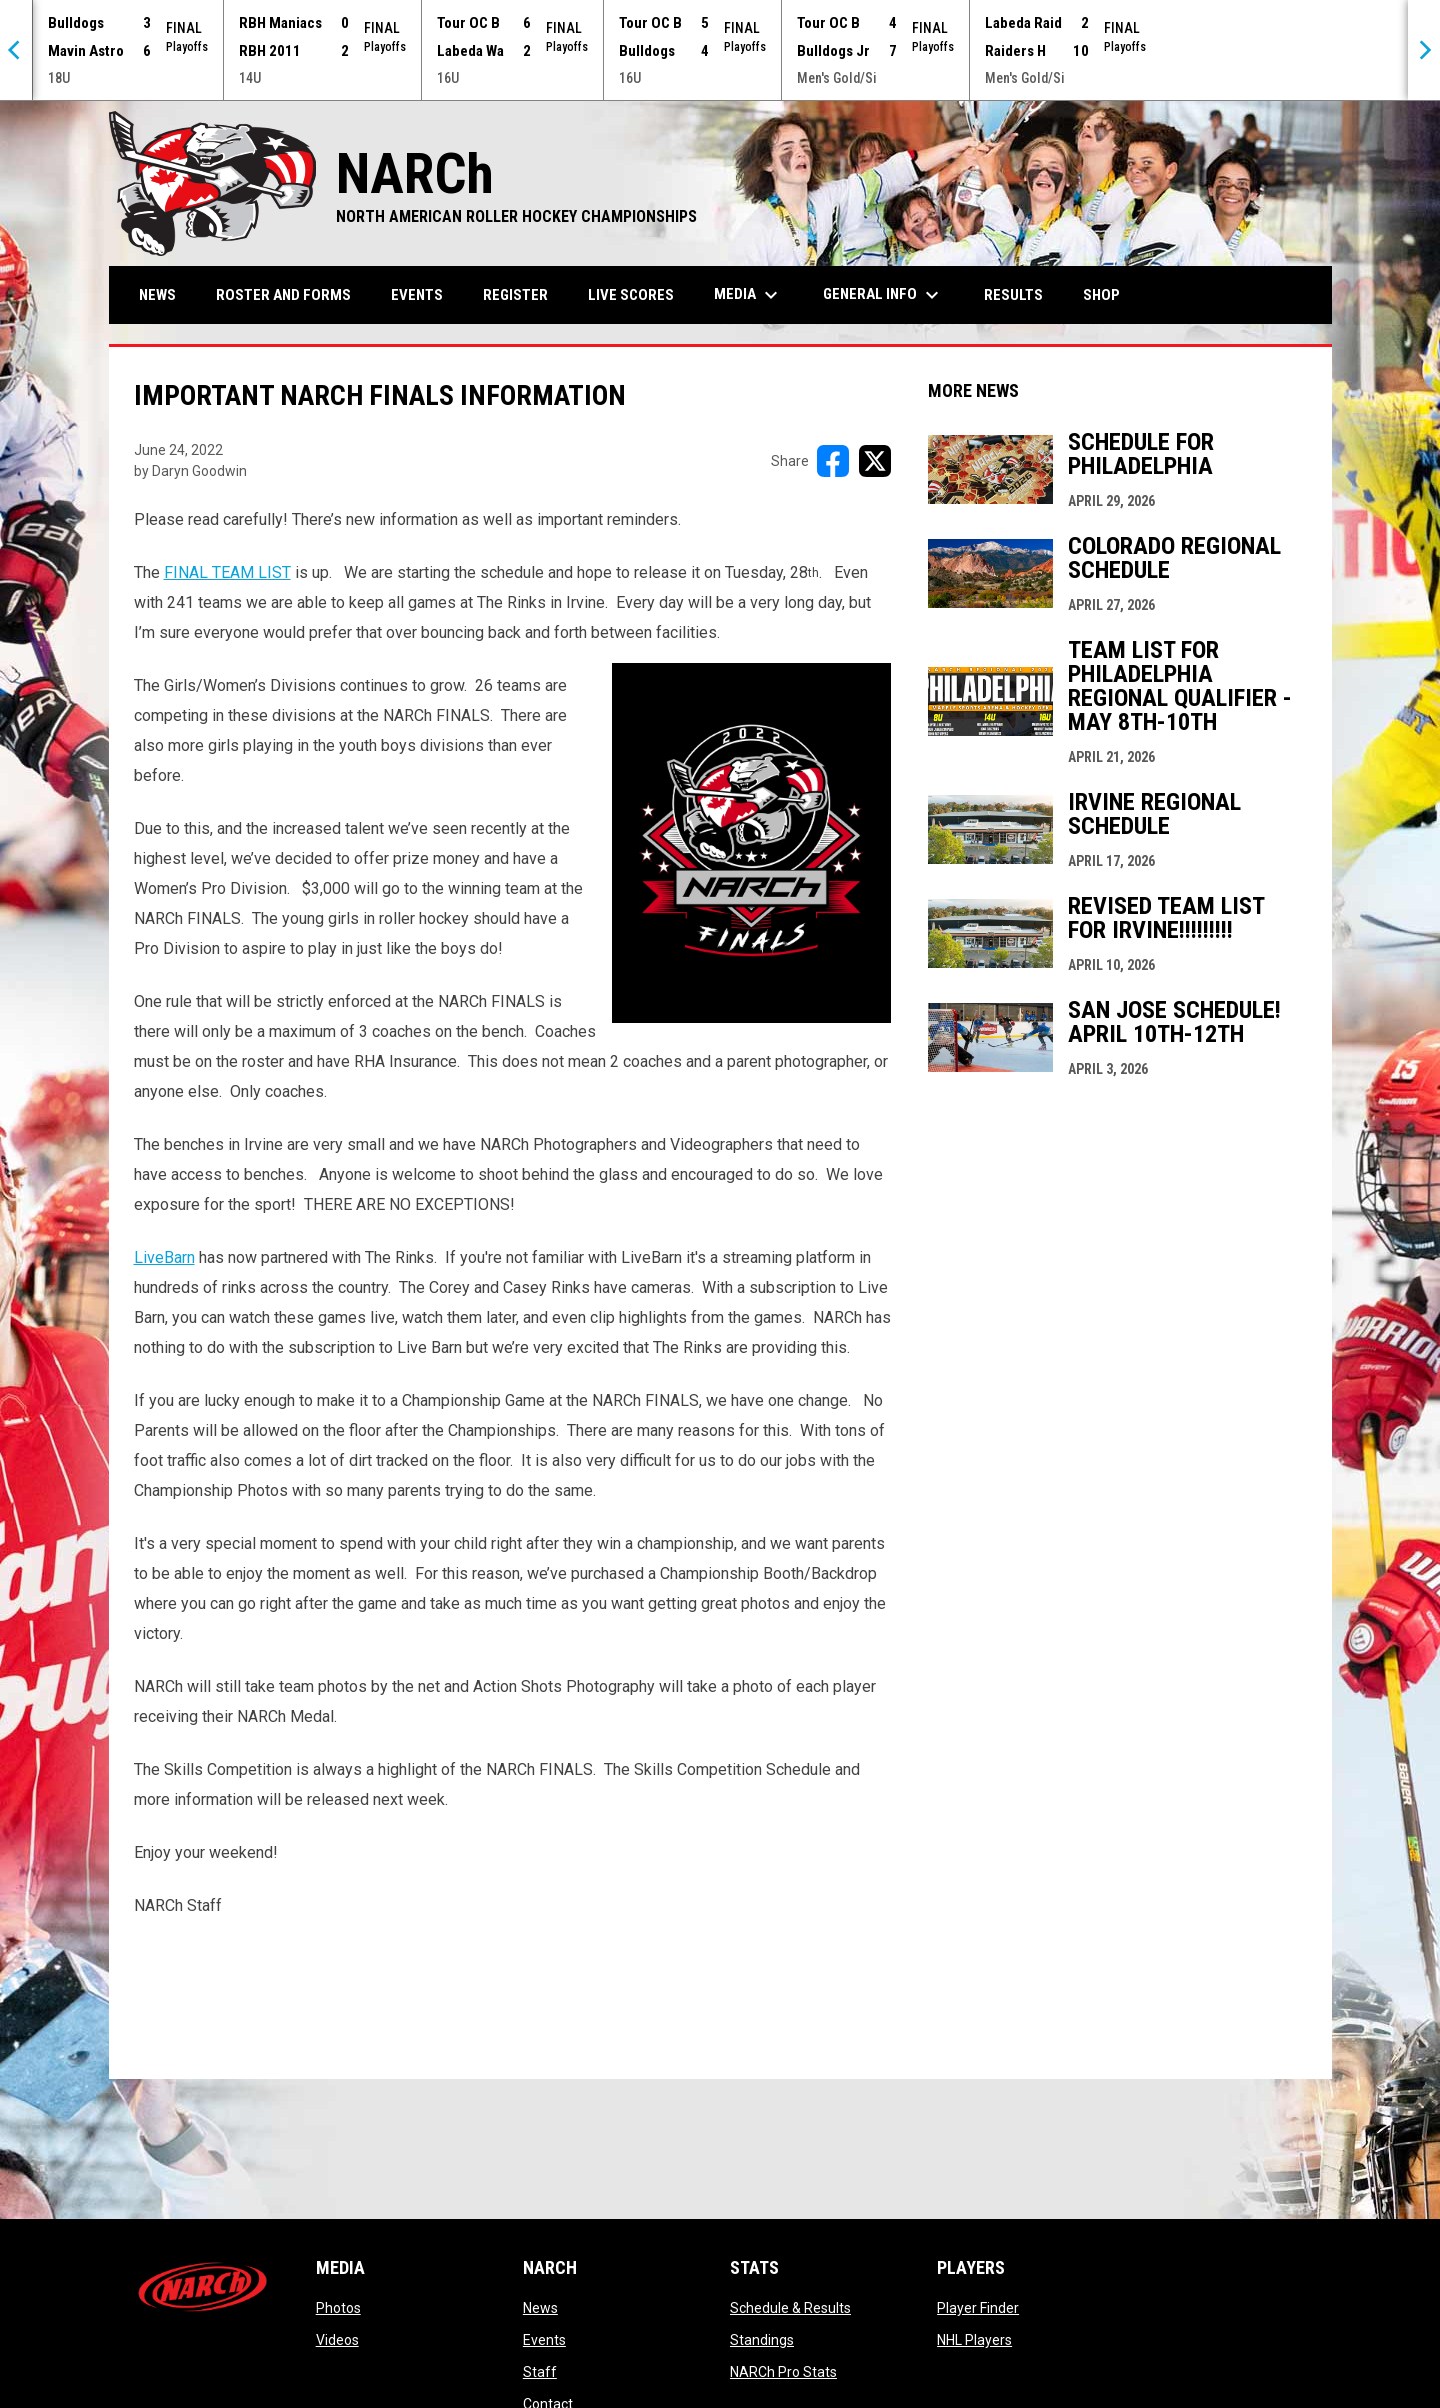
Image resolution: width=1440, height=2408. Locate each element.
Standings (762, 2340)
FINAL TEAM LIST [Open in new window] (227, 572)
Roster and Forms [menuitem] (283, 295)
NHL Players (974, 2340)
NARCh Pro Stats (783, 2372)
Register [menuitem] (515, 295)
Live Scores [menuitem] (631, 295)
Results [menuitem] (1013, 295)
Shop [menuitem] (1109, 294)
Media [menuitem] (748, 295)
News (540, 2308)
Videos (337, 2340)
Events (544, 2340)
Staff (540, 2372)
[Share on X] (875, 461)
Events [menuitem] (417, 295)
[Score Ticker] (720, 50)
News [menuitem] (157, 295)
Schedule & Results (790, 2308)
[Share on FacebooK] (833, 461)
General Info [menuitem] (883, 295)
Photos (338, 2308)
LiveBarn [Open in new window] (164, 1257)
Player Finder (978, 2308)
